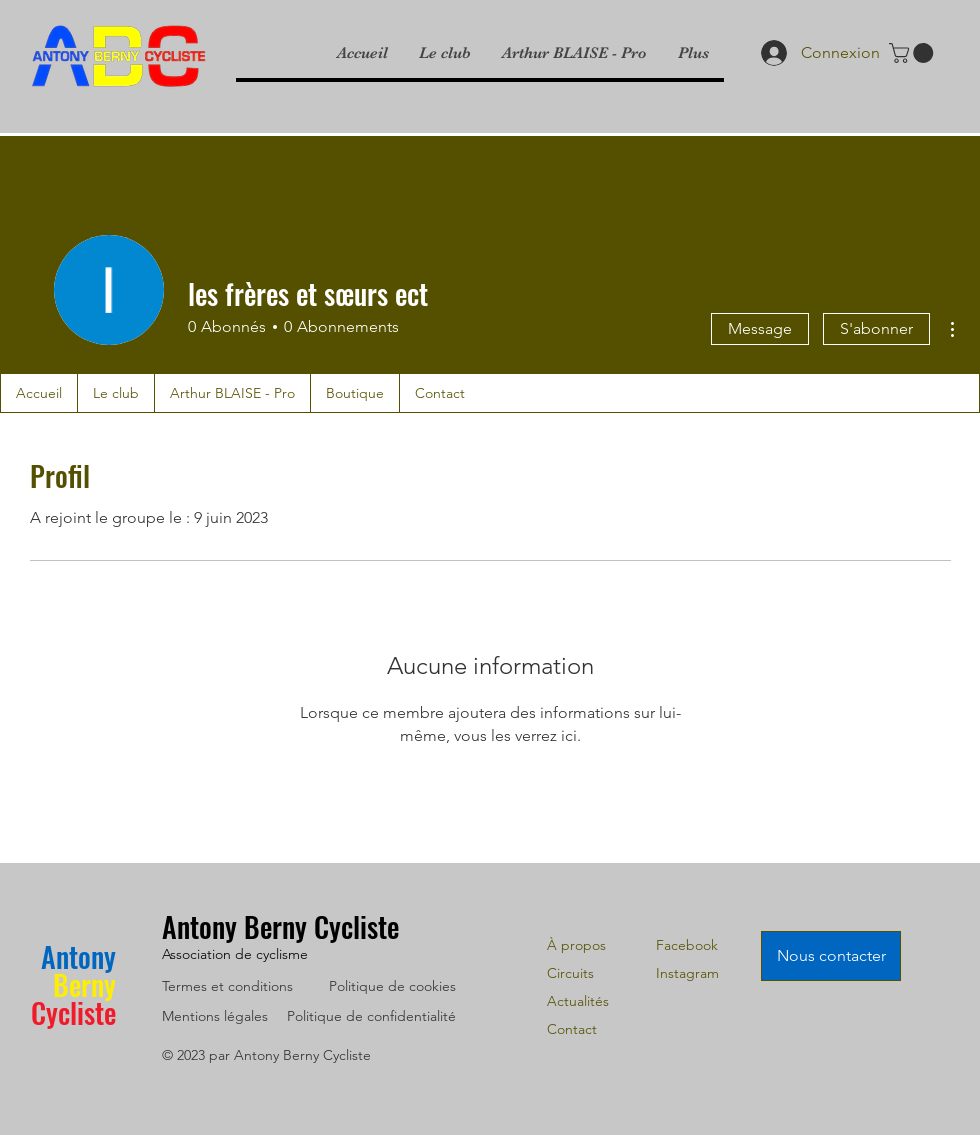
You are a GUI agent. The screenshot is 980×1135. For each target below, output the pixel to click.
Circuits (570, 973)
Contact (572, 1029)
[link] (913, 53)
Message (760, 328)
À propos (576, 945)
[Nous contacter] (831, 956)
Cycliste (73, 1012)
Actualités (578, 1001)
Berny (84, 984)
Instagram (687, 973)
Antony (78, 956)
